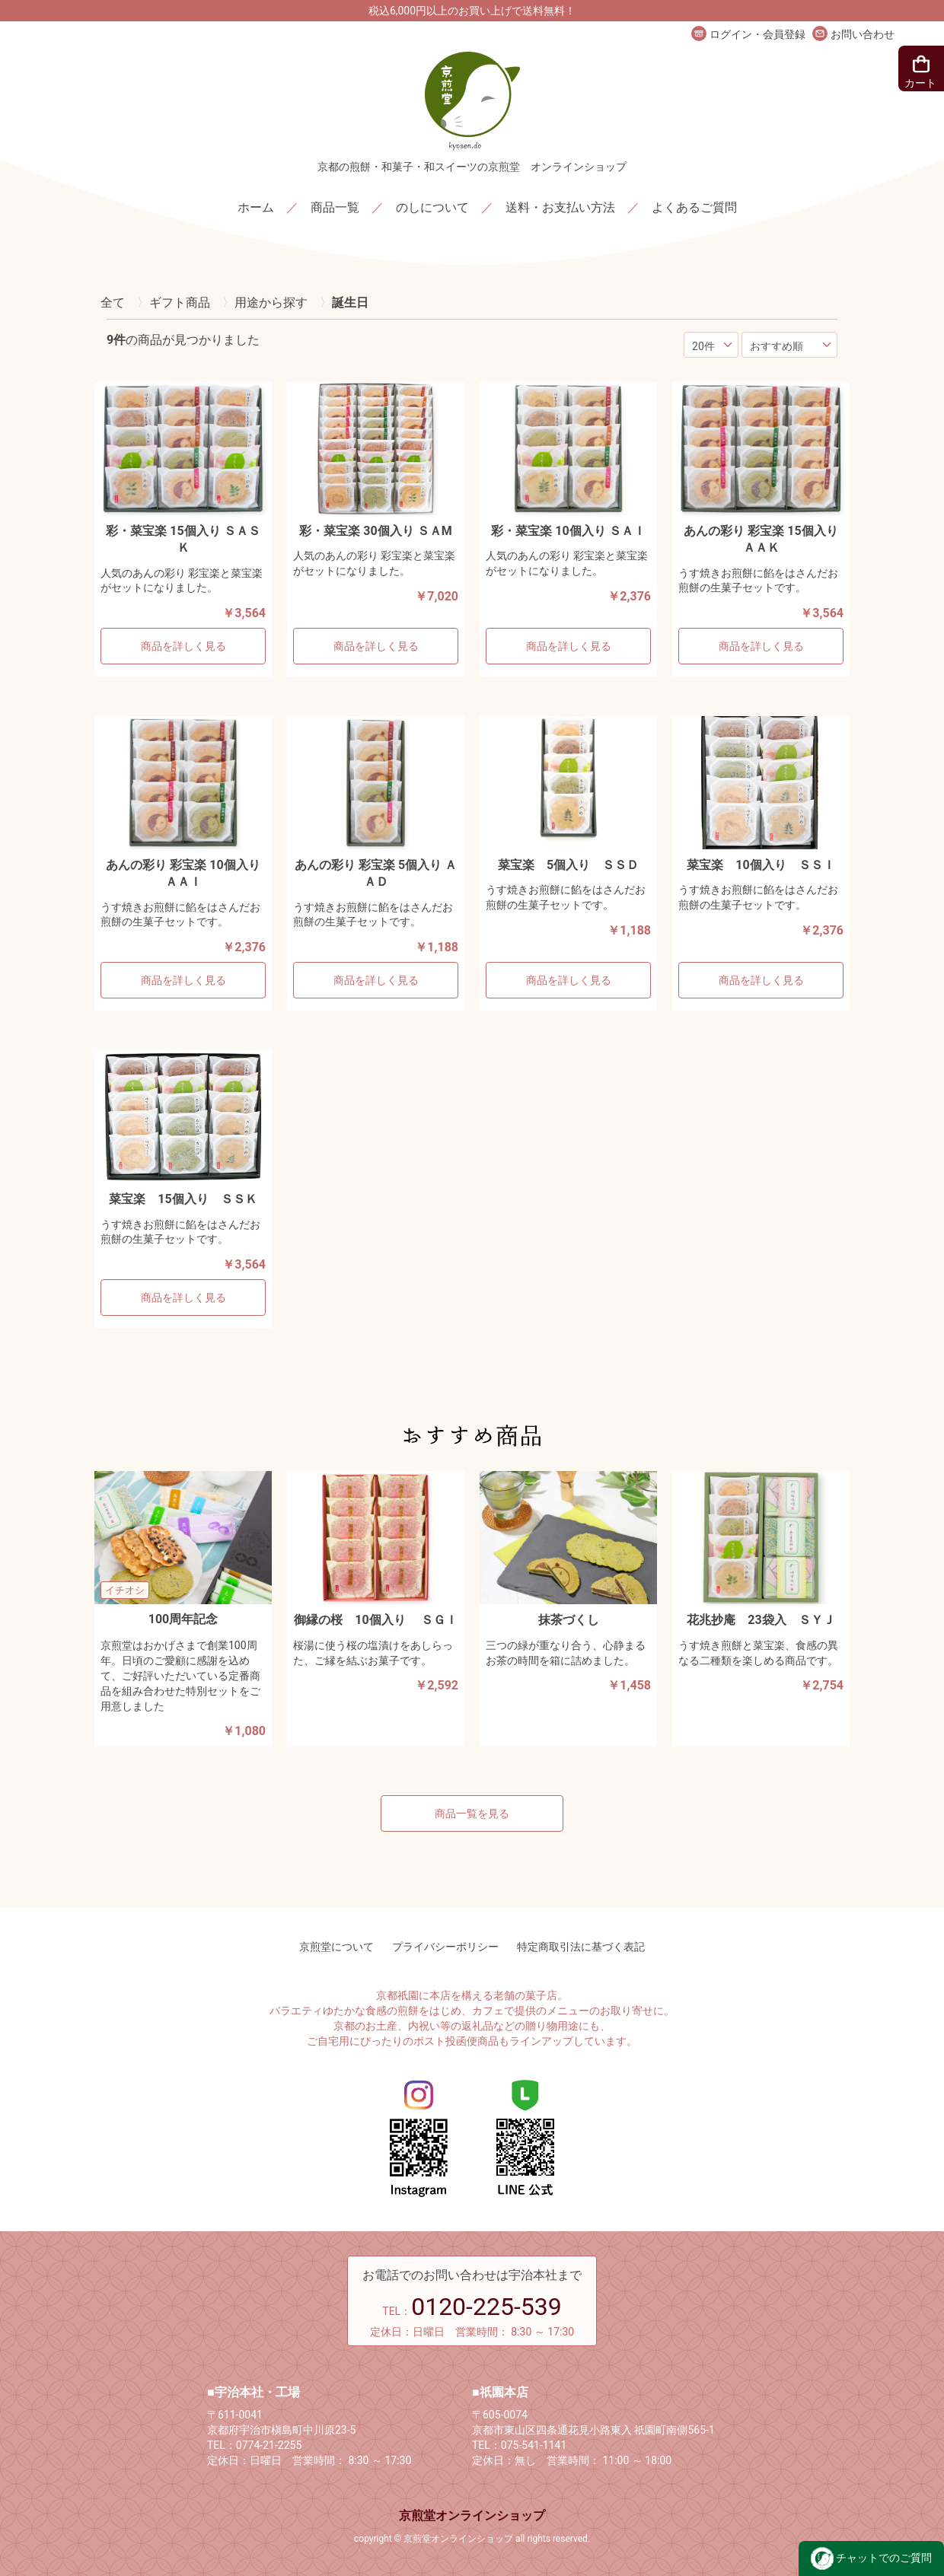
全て (112, 302)
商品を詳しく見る (183, 646)
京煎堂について (336, 1947)
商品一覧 (335, 207)
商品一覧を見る (472, 1813)
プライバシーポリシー (445, 1947)
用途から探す (271, 302)
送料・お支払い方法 (560, 207)
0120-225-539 (486, 2306)
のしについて (432, 207)
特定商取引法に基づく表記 (581, 1947)
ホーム (256, 207)
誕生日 (350, 302)
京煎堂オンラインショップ (472, 2515)
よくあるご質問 (694, 207)
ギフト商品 (179, 302)
